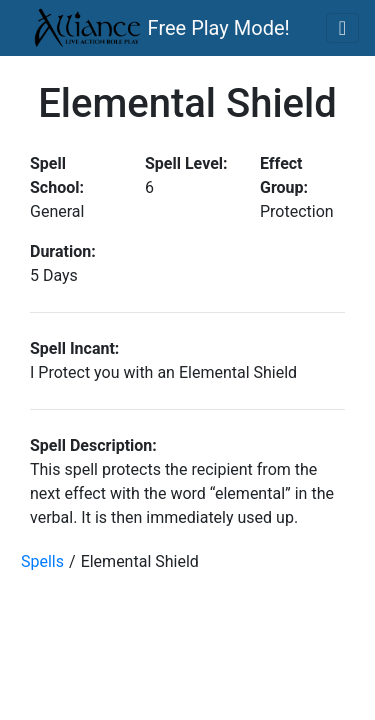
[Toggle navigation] (342, 28)
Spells (42, 561)
